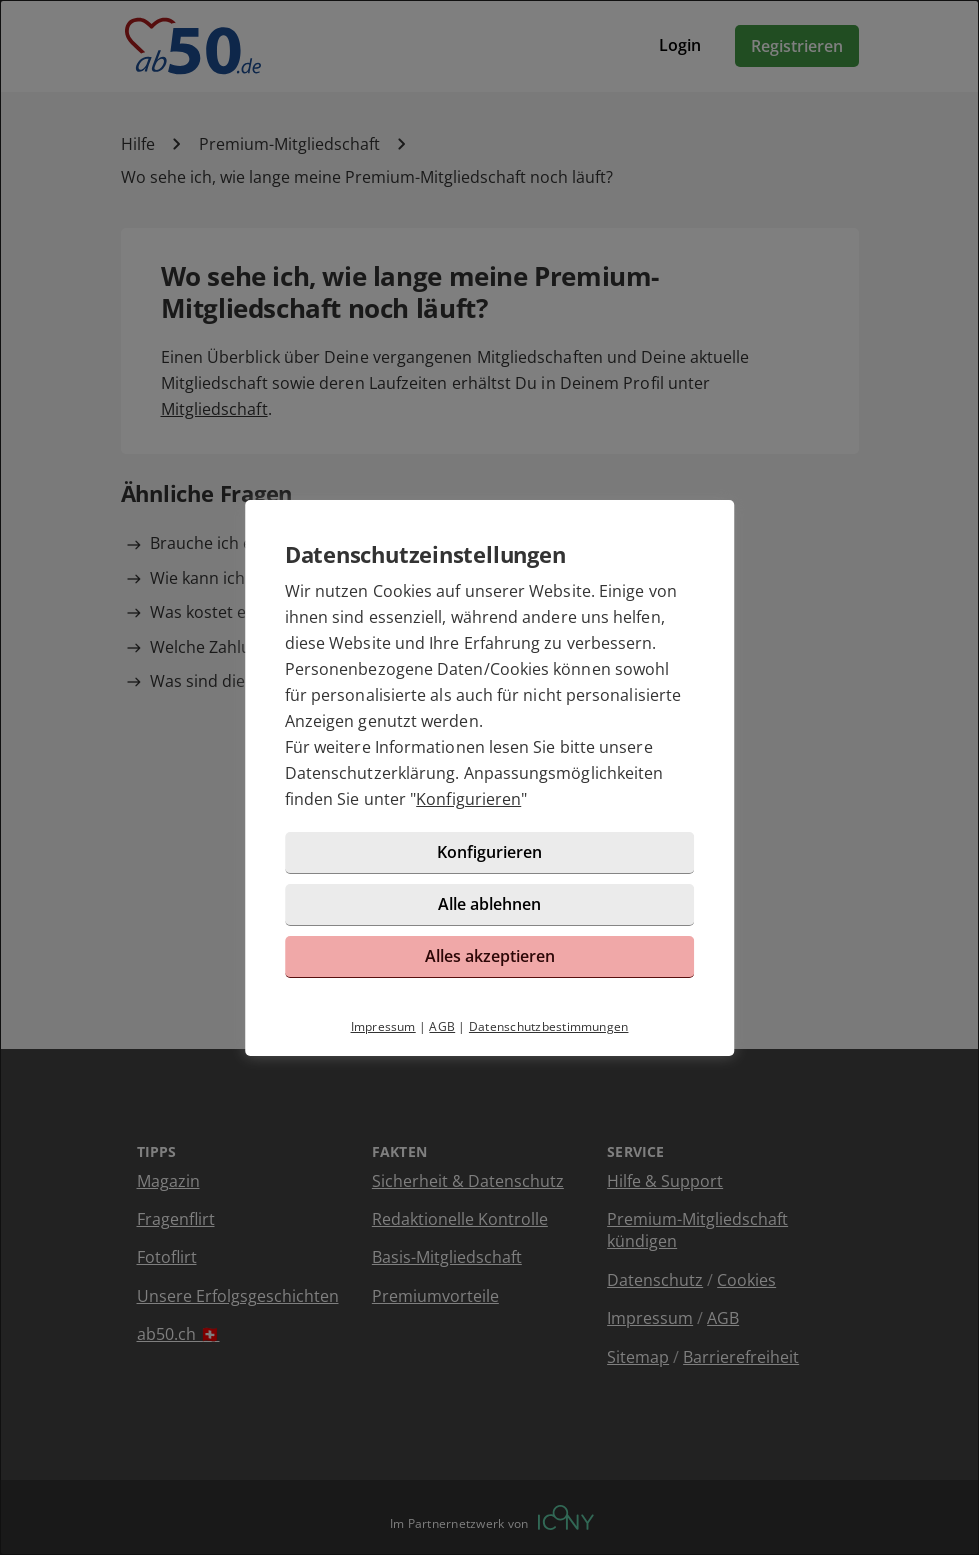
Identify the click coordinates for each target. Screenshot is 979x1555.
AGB (442, 1026)
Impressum (383, 1026)
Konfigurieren (468, 799)
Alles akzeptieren (490, 956)
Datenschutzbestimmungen (549, 1026)
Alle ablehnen (489, 904)
